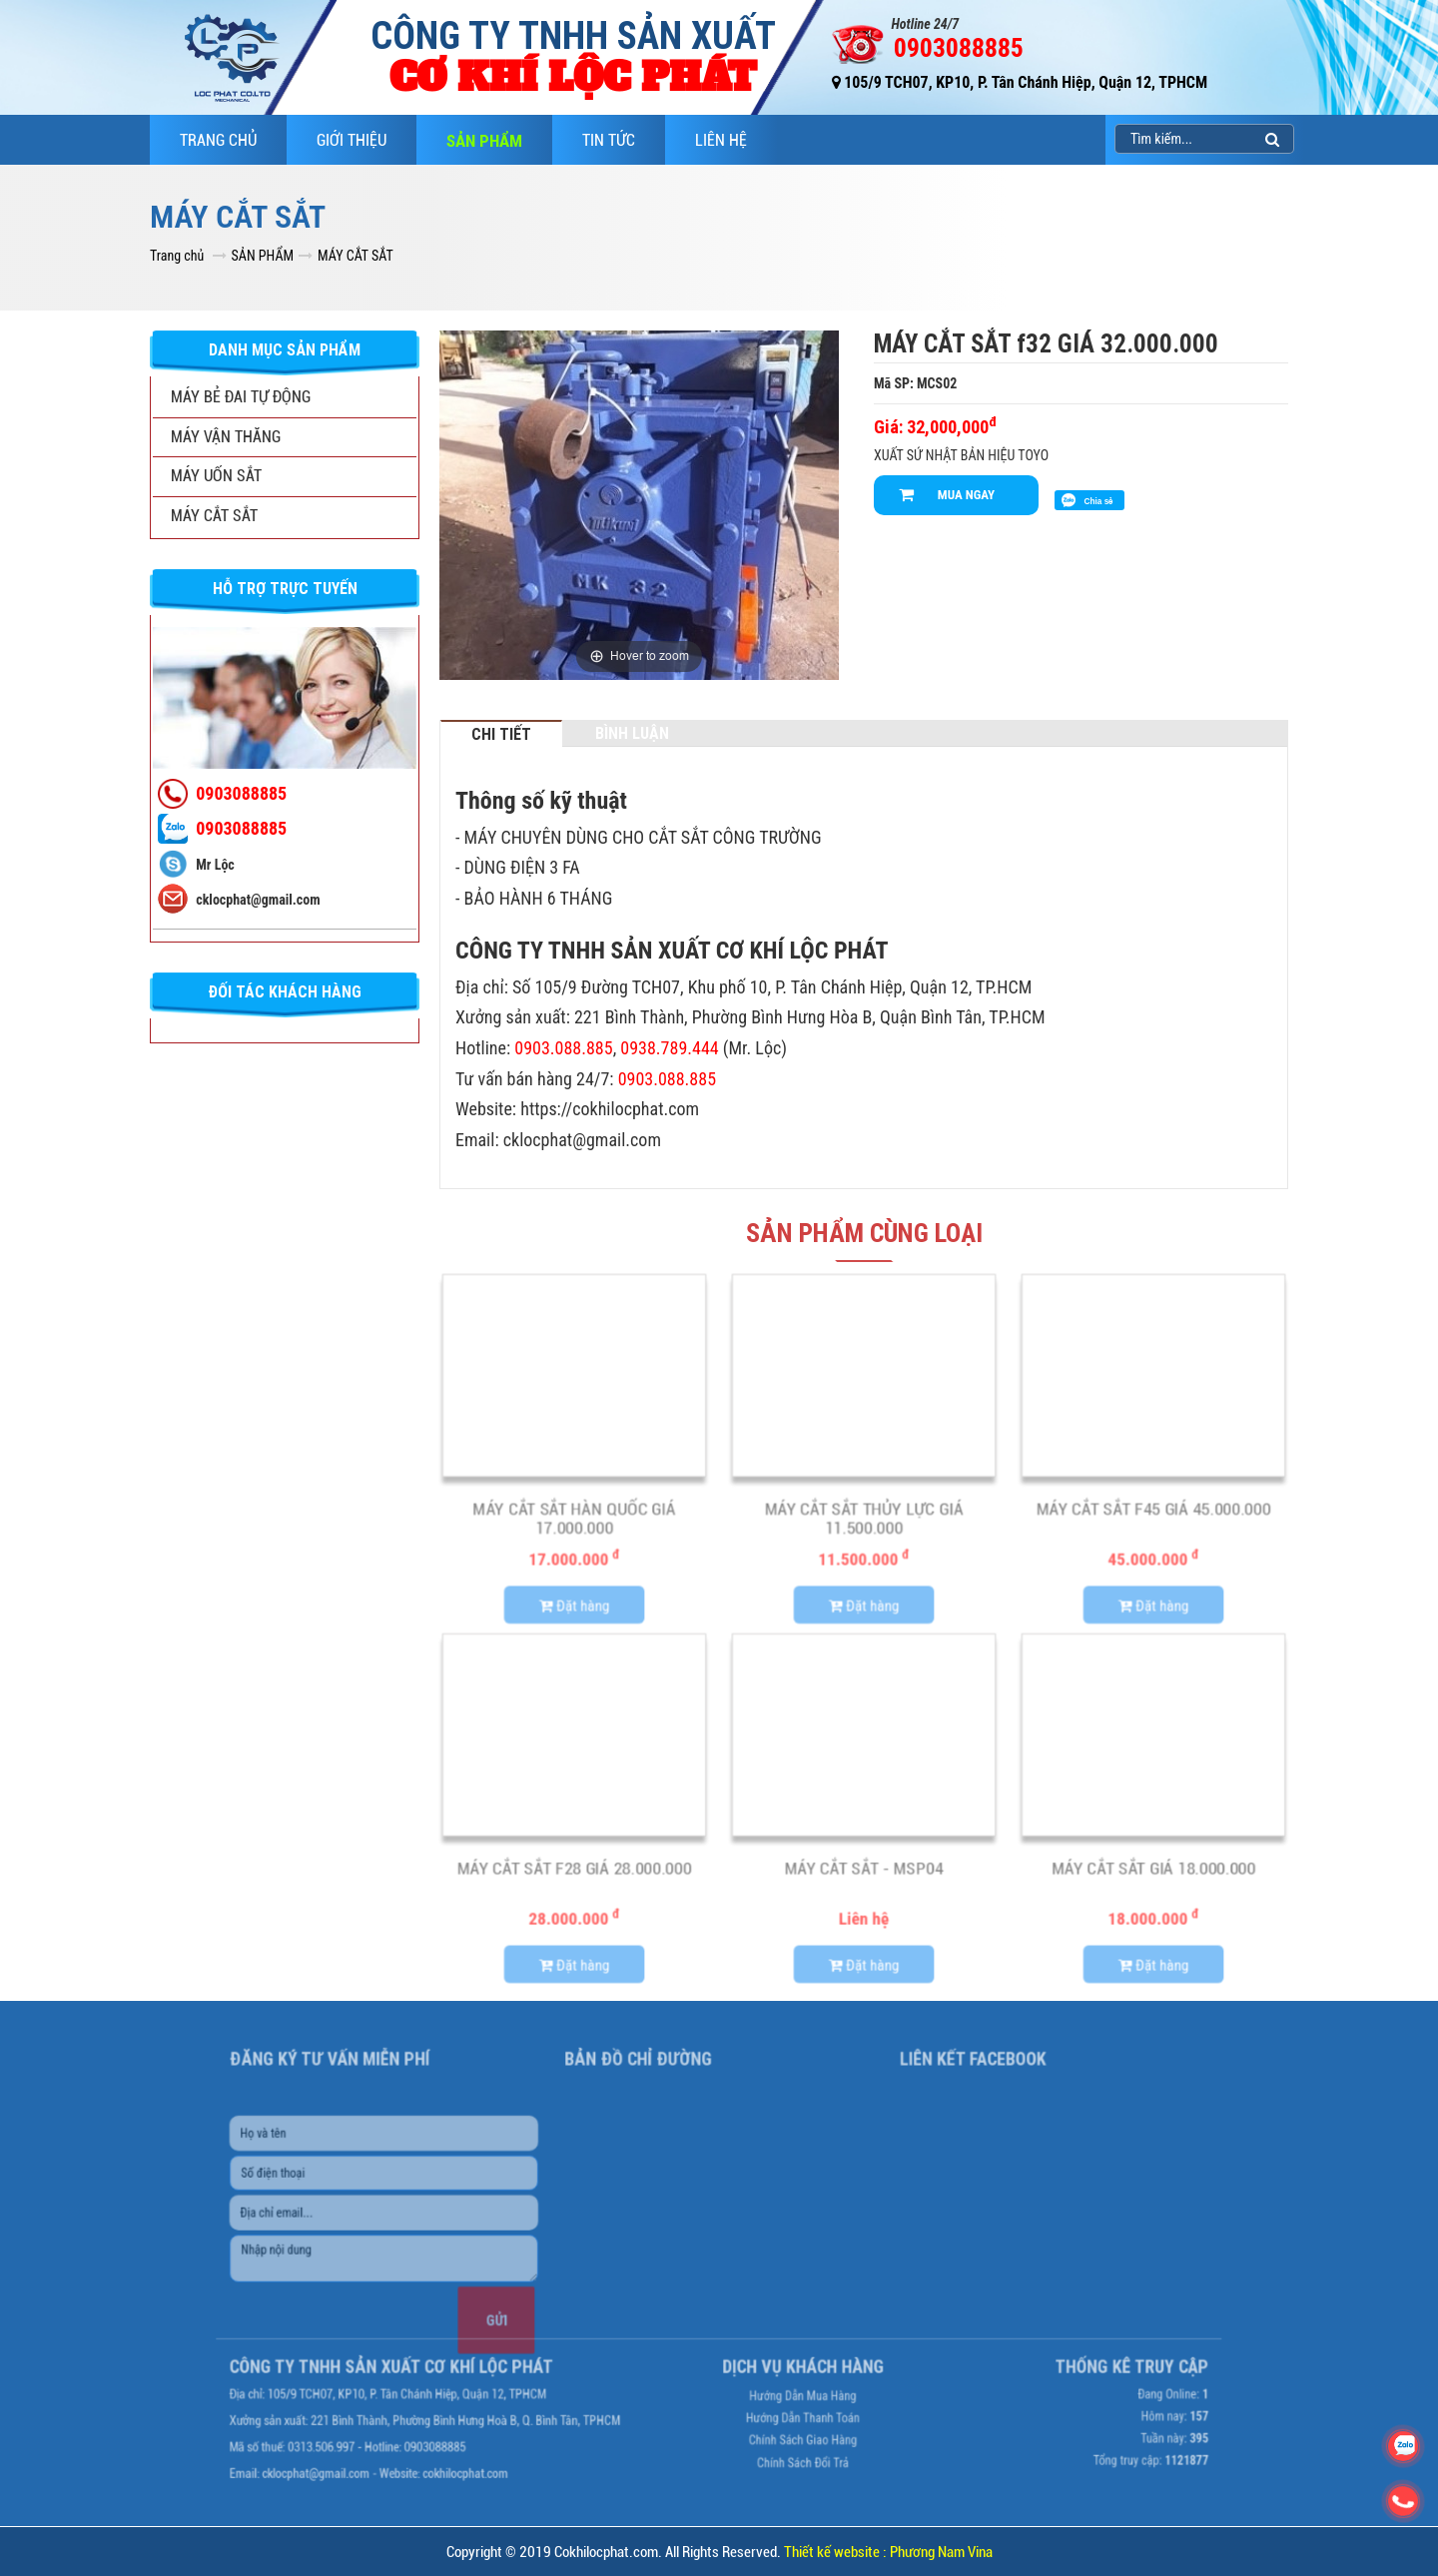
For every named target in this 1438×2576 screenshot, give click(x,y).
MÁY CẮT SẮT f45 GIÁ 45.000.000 (1154, 1514)
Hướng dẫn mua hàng (777, 2357)
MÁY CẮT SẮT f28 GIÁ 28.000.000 (574, 1873)
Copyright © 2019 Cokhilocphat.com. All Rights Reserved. (719, 2552)
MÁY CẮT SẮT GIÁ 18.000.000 (1153, 1873)
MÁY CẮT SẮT (355, 256)
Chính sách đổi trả (778, 2403)
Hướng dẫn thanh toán (778, 2372)
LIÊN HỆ (721, 140)
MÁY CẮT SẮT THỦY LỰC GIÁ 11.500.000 (863, 1525)
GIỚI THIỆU (351, 140)
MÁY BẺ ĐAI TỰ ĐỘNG (241, 396)
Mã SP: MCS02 (915, 383)
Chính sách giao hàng (778, 2388)
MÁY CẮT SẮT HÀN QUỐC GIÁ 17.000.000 (574, 1525)
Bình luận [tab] (632, 733)
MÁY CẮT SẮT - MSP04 (863, 1873)
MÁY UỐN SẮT (216, 475)
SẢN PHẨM (484, 140)
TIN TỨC (608, 140)
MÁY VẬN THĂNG (226, 436)
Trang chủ (218, 140)
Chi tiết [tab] (501, 734)
